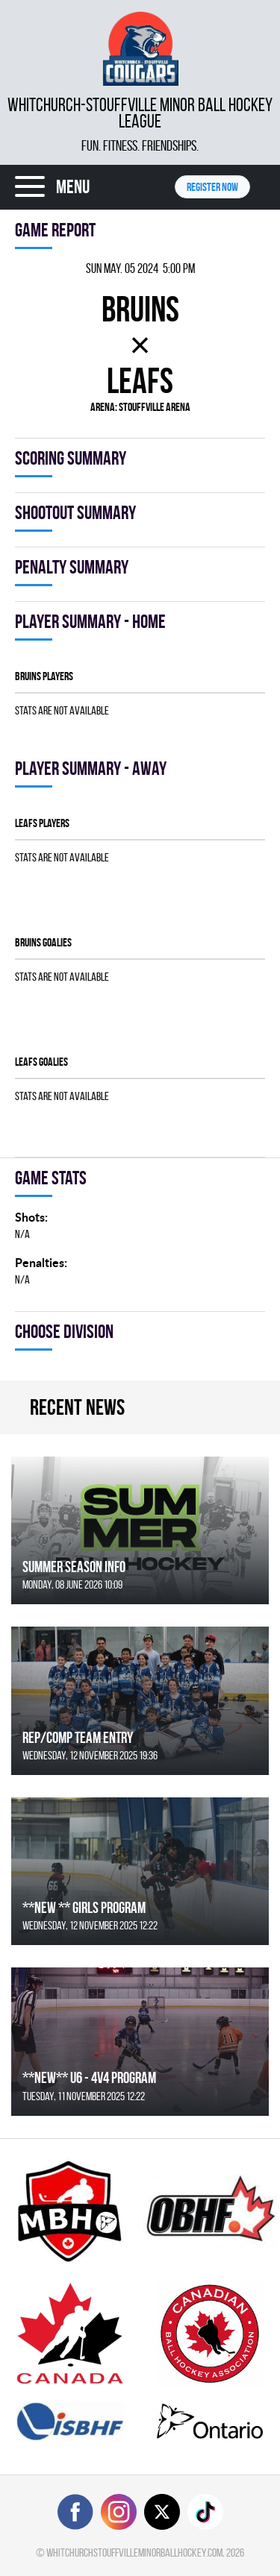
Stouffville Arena (154, 406)
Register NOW (212, 186)
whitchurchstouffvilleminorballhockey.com (134, 2552)
